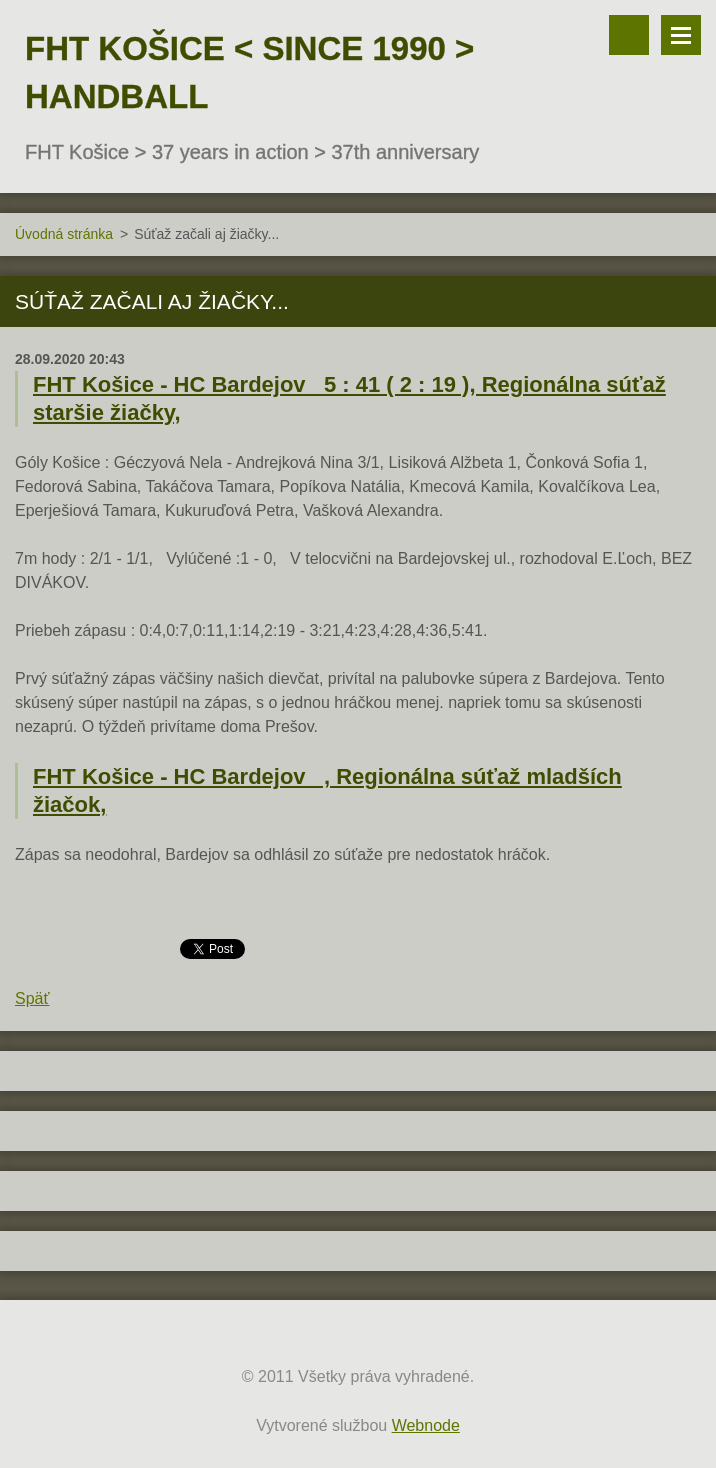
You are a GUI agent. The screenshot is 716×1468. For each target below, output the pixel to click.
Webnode (426, 1425)
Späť (32, 998)
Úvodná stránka (64, 234)
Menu (681, 35)
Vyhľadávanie (629, 35)
